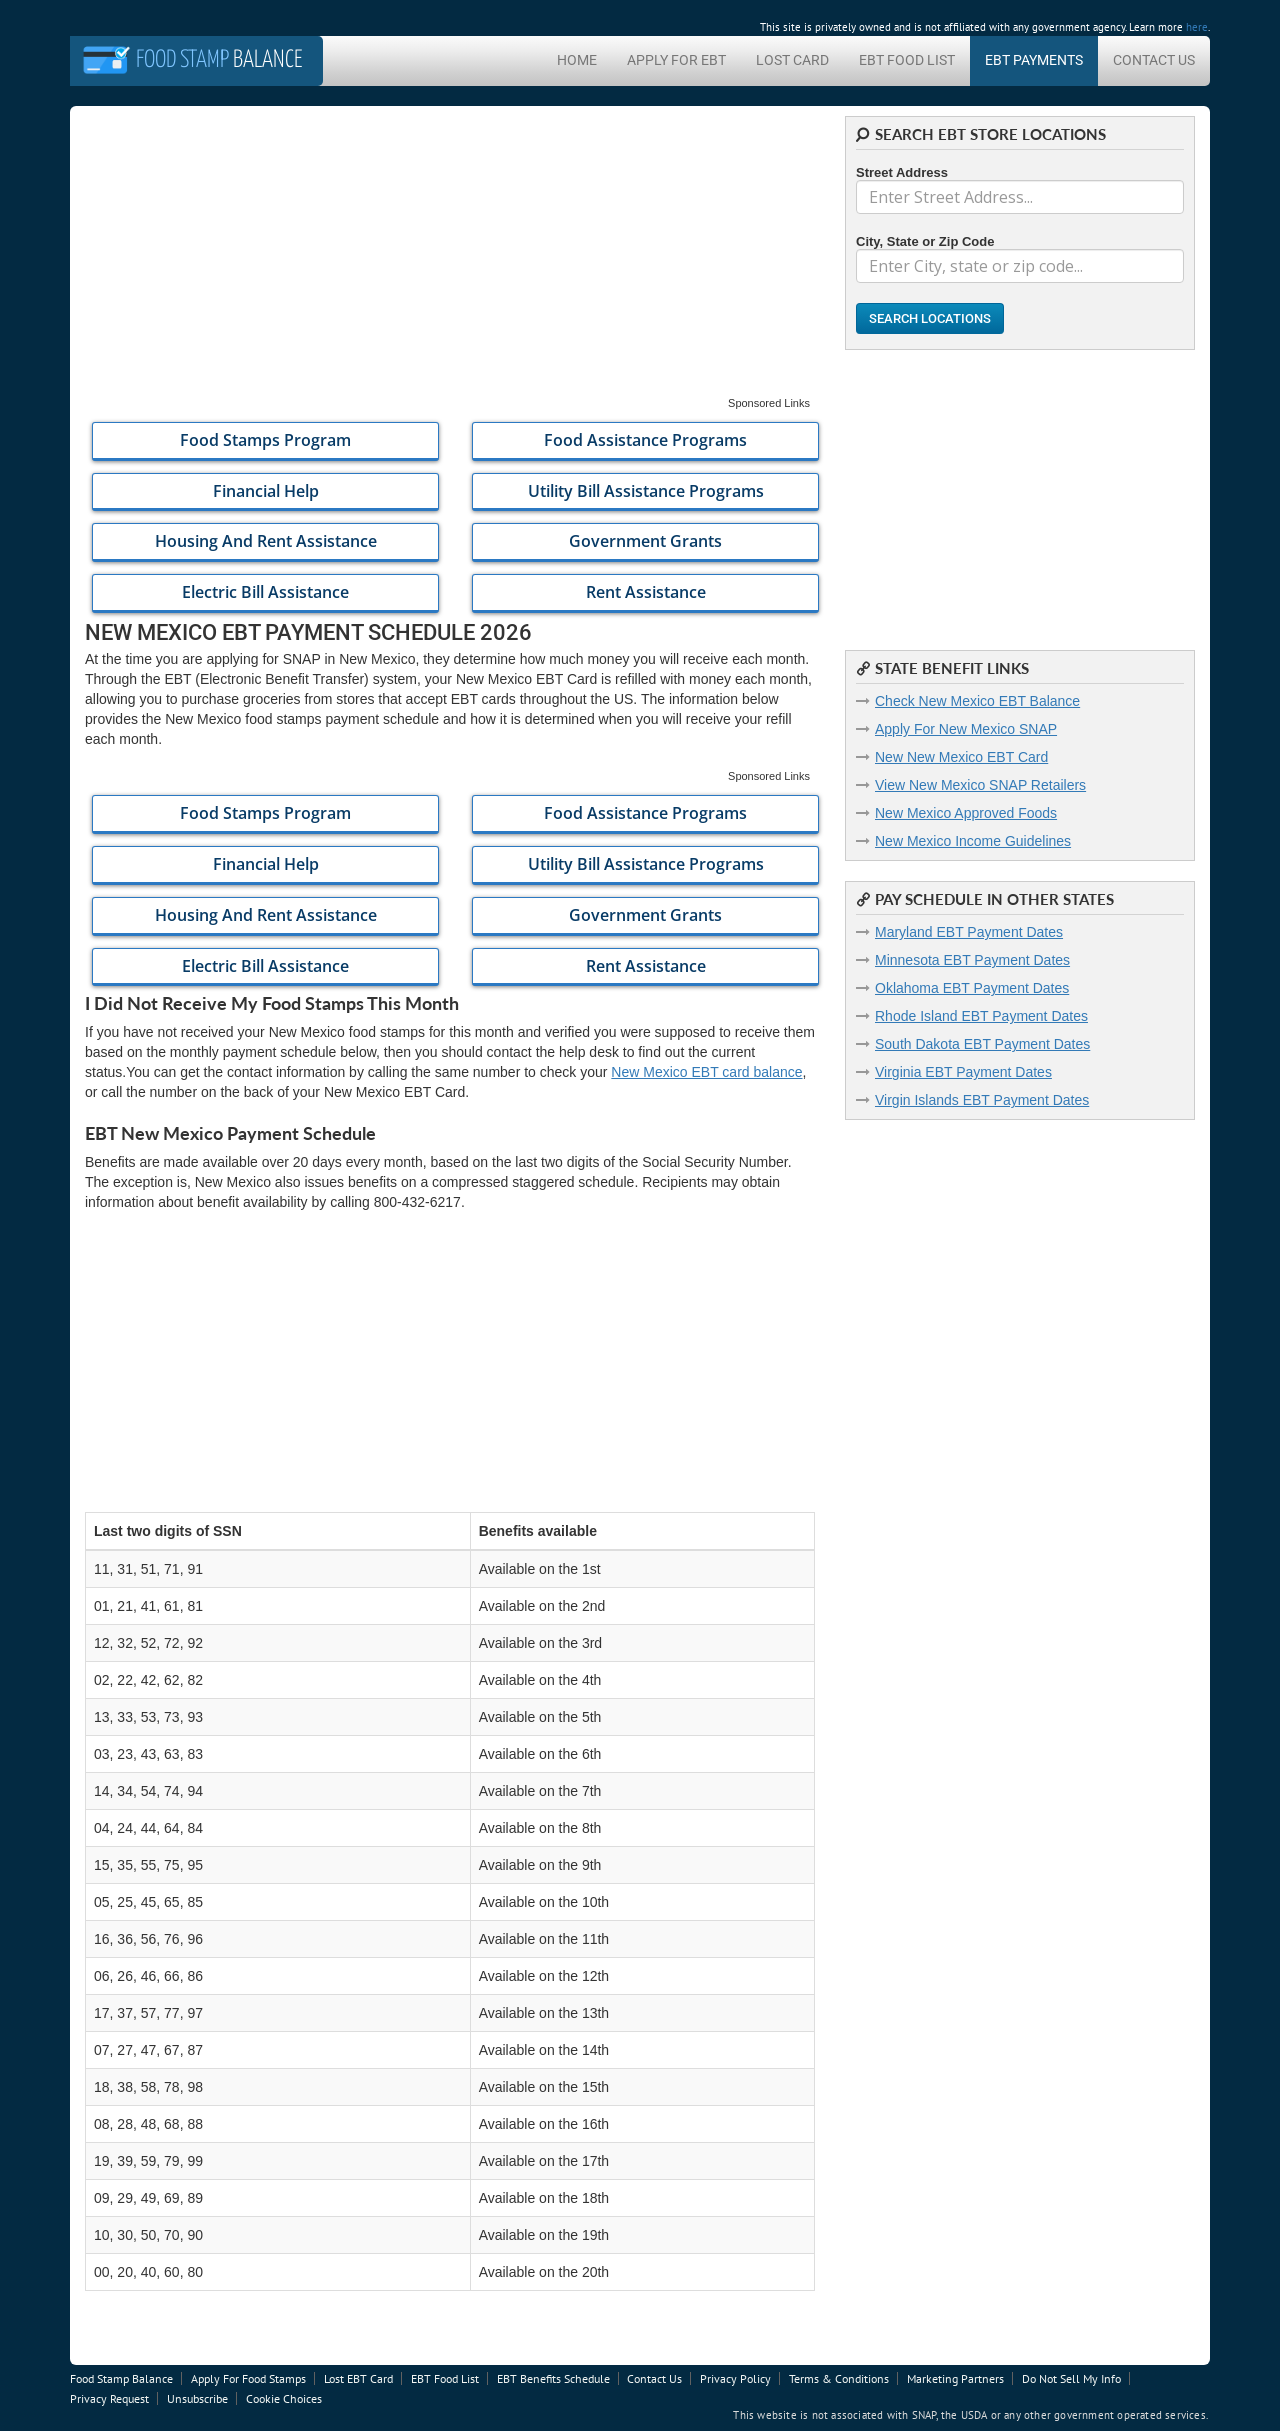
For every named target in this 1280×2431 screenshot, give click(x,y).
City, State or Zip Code (925, 241)
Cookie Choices (284, 2398)
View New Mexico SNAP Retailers (980, 785)
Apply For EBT (676, 60)
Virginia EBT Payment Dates (963, 1072)
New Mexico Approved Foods (966, 813)
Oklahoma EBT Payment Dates (972, 988)
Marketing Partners (955, 2378)
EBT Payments (1034, 60)
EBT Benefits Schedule (553, 2378)
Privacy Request (109, 2398)
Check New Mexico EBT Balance (977, 701)
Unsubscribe (197, 2398)
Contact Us (1154, 60)
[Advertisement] (450, 256)
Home (577, 60)
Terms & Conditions (839, 2378)
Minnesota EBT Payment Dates (972, 960)
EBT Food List (907, 60)
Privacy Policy (735, 2378)
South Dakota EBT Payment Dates (982, 1044)
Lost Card (792, 60)
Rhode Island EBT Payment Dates (981, 1016)
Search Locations (930, 318)
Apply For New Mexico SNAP (966, 729)
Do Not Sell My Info (1071, 2378)
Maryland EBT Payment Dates (969, 932)
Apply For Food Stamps (248, 2378)
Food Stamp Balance (121, 2378)
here (1197, 27)
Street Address (902, 172)
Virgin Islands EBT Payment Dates (982, 1100)
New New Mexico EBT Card (961, 757)
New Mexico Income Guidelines (973, 841)
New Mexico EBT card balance (706, 1072)
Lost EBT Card (358, 2378)
